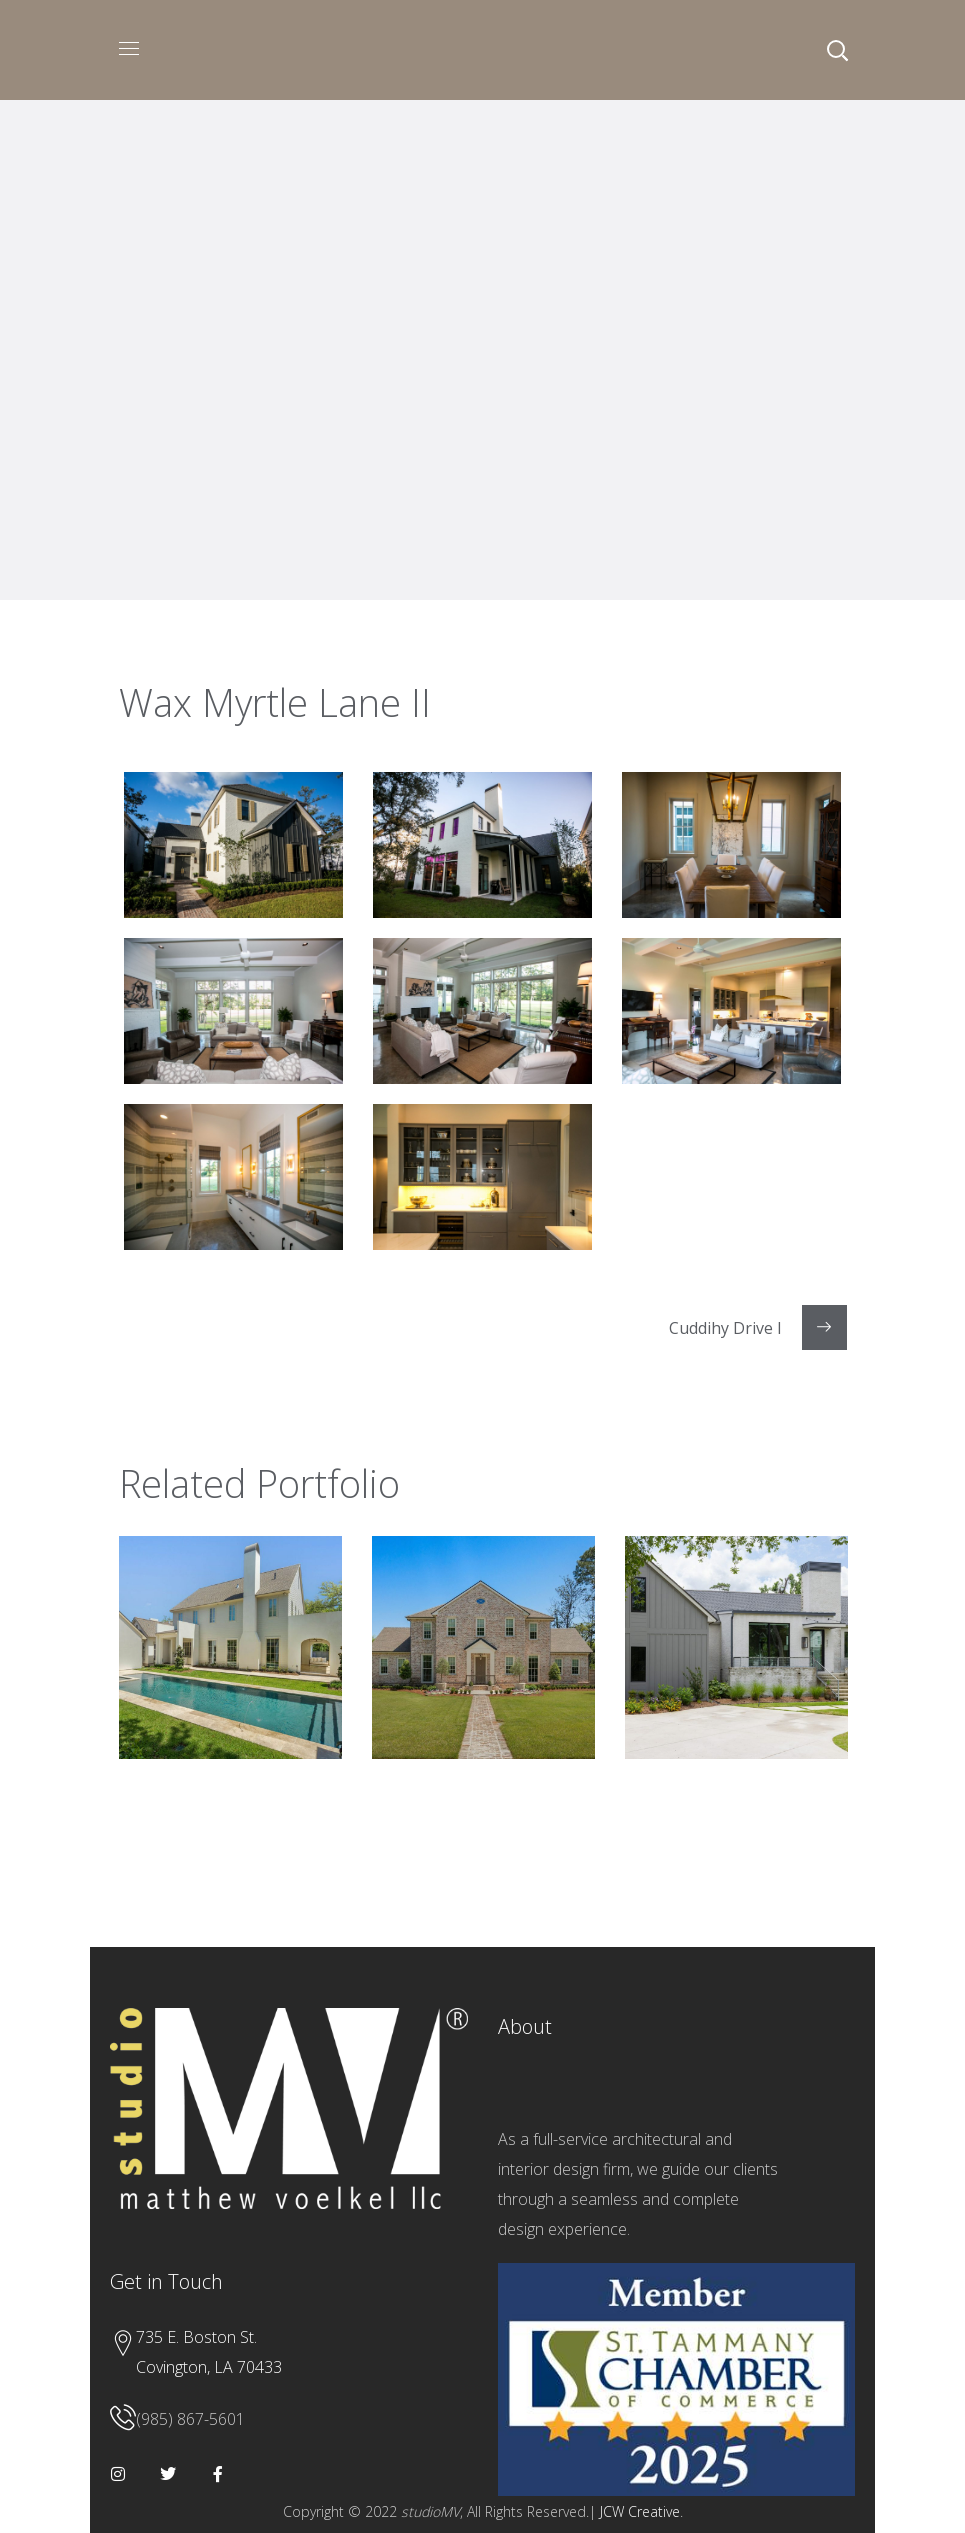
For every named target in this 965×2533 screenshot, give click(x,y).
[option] (230, 1662)
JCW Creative (640, 2511)
